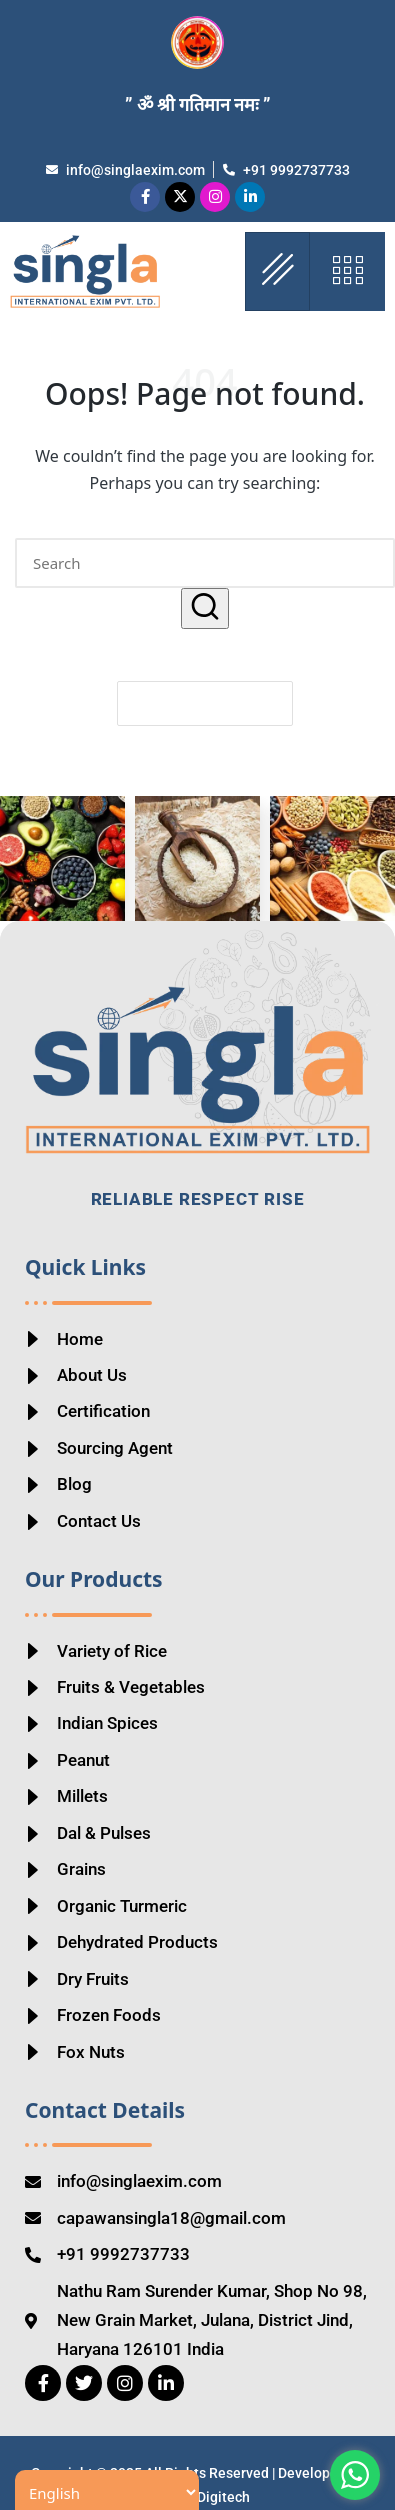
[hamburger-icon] (277, 271)
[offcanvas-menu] (348, 271)
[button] (205, 608)
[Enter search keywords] (205, 563)
